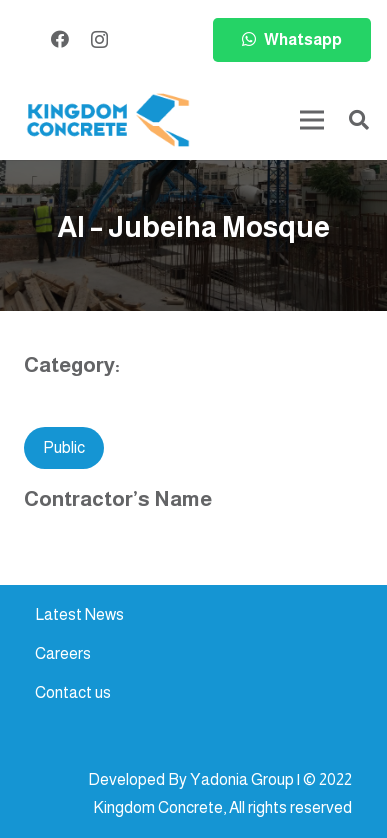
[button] (359, 120)
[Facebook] (60, 39)
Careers (63, 653)
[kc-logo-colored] (108, 120)
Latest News (79, 614)
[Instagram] (99, 40)
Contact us (73, 692)
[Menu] (312, 120)
